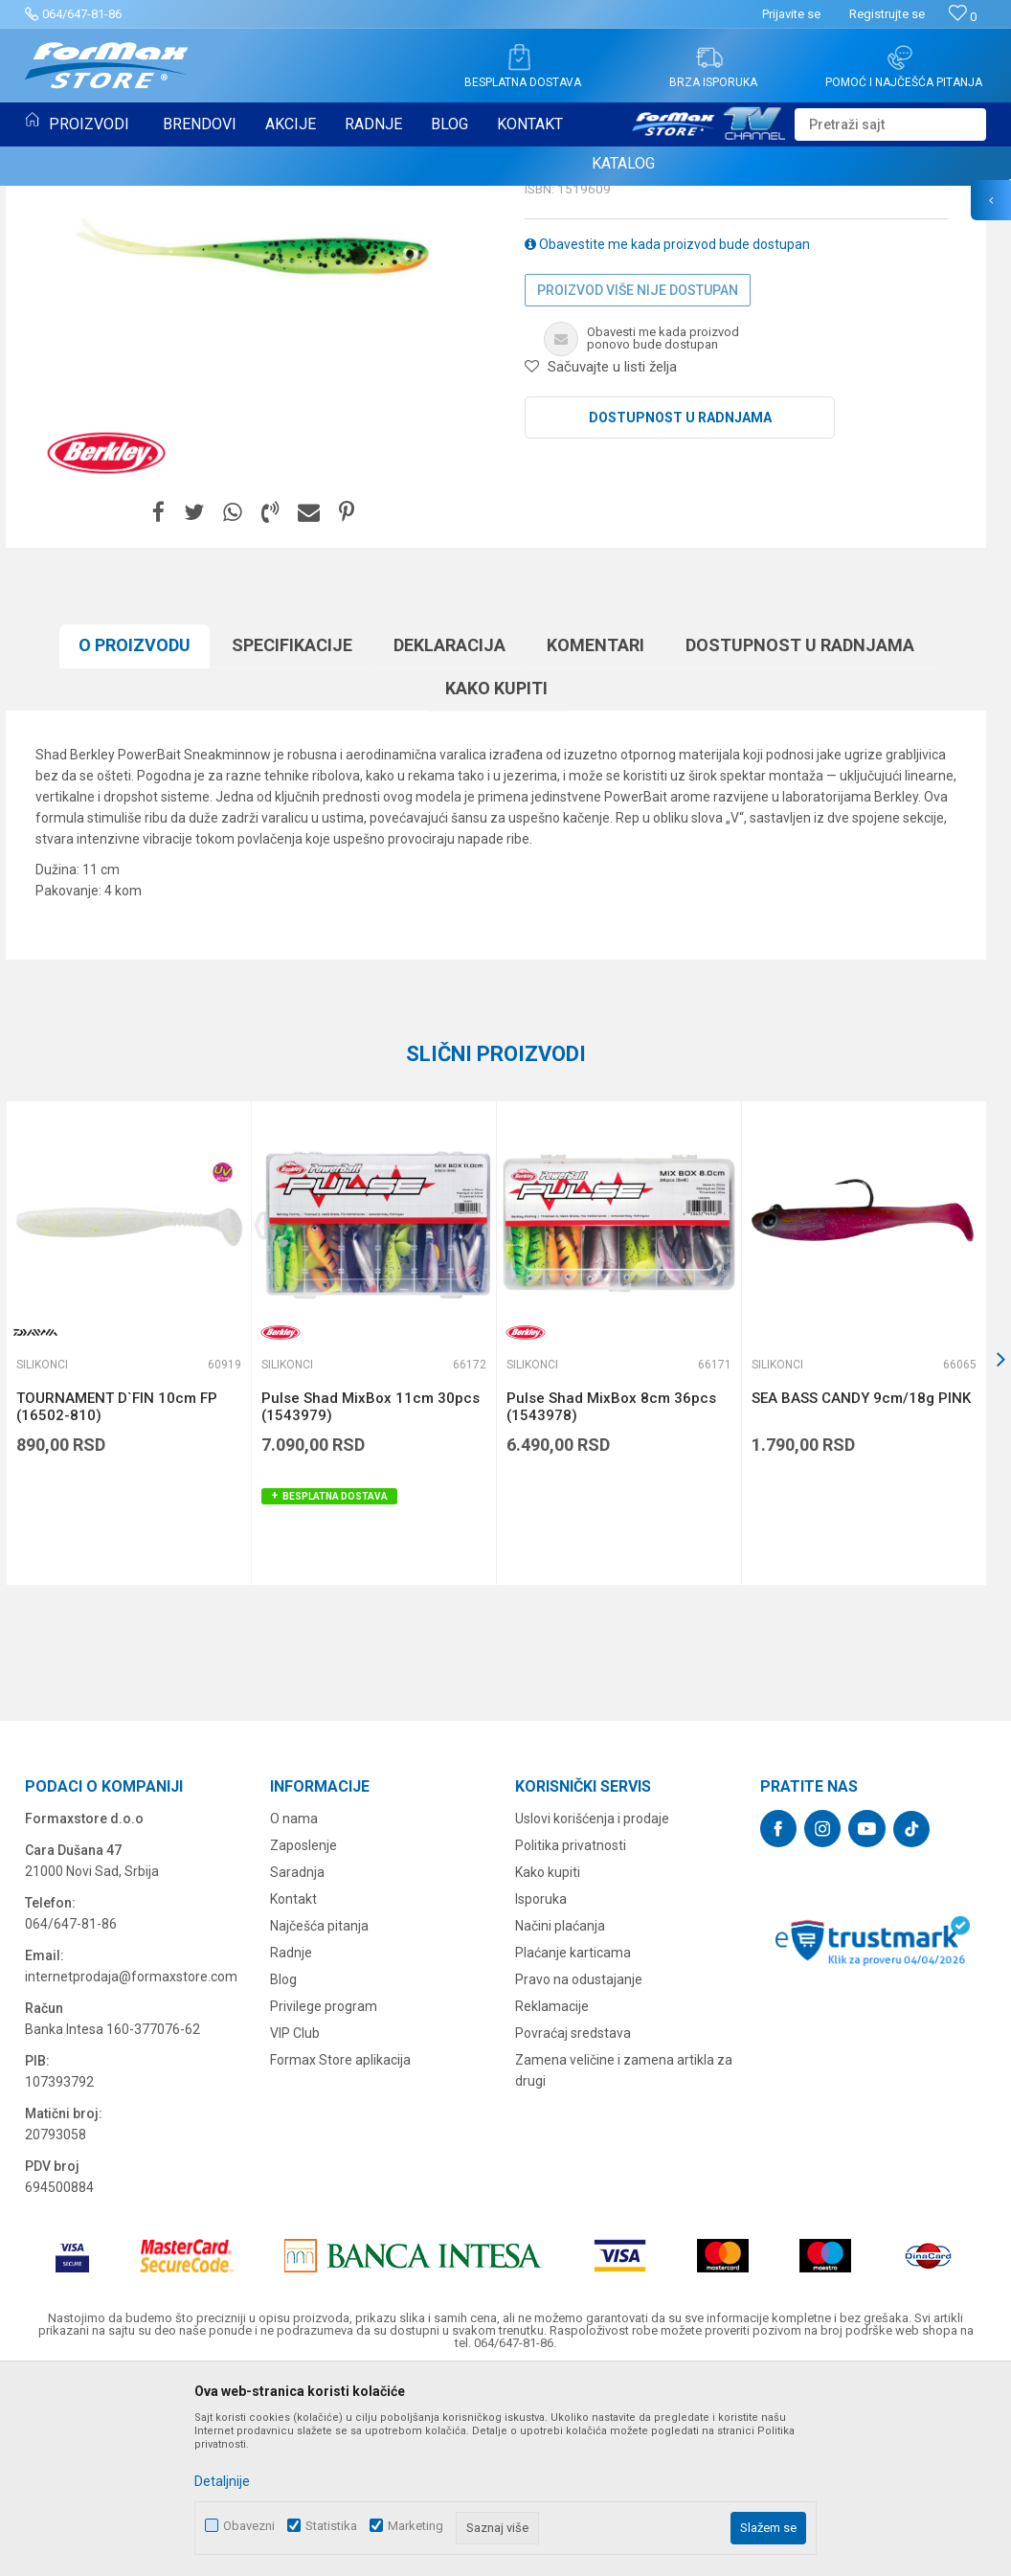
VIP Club (295, 2229)
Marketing (415, 2526)
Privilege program (323, 2202)
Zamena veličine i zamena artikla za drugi (623, 2266)
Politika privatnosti (570, 2041)
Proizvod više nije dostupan (637, 486)
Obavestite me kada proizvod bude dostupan (667, 440)
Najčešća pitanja (319, 2122)
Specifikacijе (292, 841)
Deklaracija (449, 841)
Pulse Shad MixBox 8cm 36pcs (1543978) (611, 1603)
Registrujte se (887, 14)
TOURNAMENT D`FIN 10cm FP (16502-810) (116, 1603)
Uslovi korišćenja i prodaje (592, 2014)
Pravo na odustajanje (578, 2175)
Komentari (595, 841)
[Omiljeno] (963, 17)
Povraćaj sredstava (573, 2229)
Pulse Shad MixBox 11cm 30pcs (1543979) (370, 1603)
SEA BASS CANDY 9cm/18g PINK (861, 1594)
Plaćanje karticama (573, 2149)
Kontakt (293, 2095)
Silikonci (554, 321)
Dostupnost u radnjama (680, 613)
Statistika (331, 2526)
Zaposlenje (303, 2041)
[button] (890, 124)
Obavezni (249, 2526)
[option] (128, 1539)
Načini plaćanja (560, 2122)
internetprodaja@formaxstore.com (131, 2173)
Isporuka (541, 2095)
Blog (283, 2175)
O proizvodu (135, 841)
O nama (294, 2014)
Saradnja (297, 2068)
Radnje (291, 2149)
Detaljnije (222, 2481)
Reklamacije (552, 2202)
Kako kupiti (496, 884)
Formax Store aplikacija (340, 2256)
